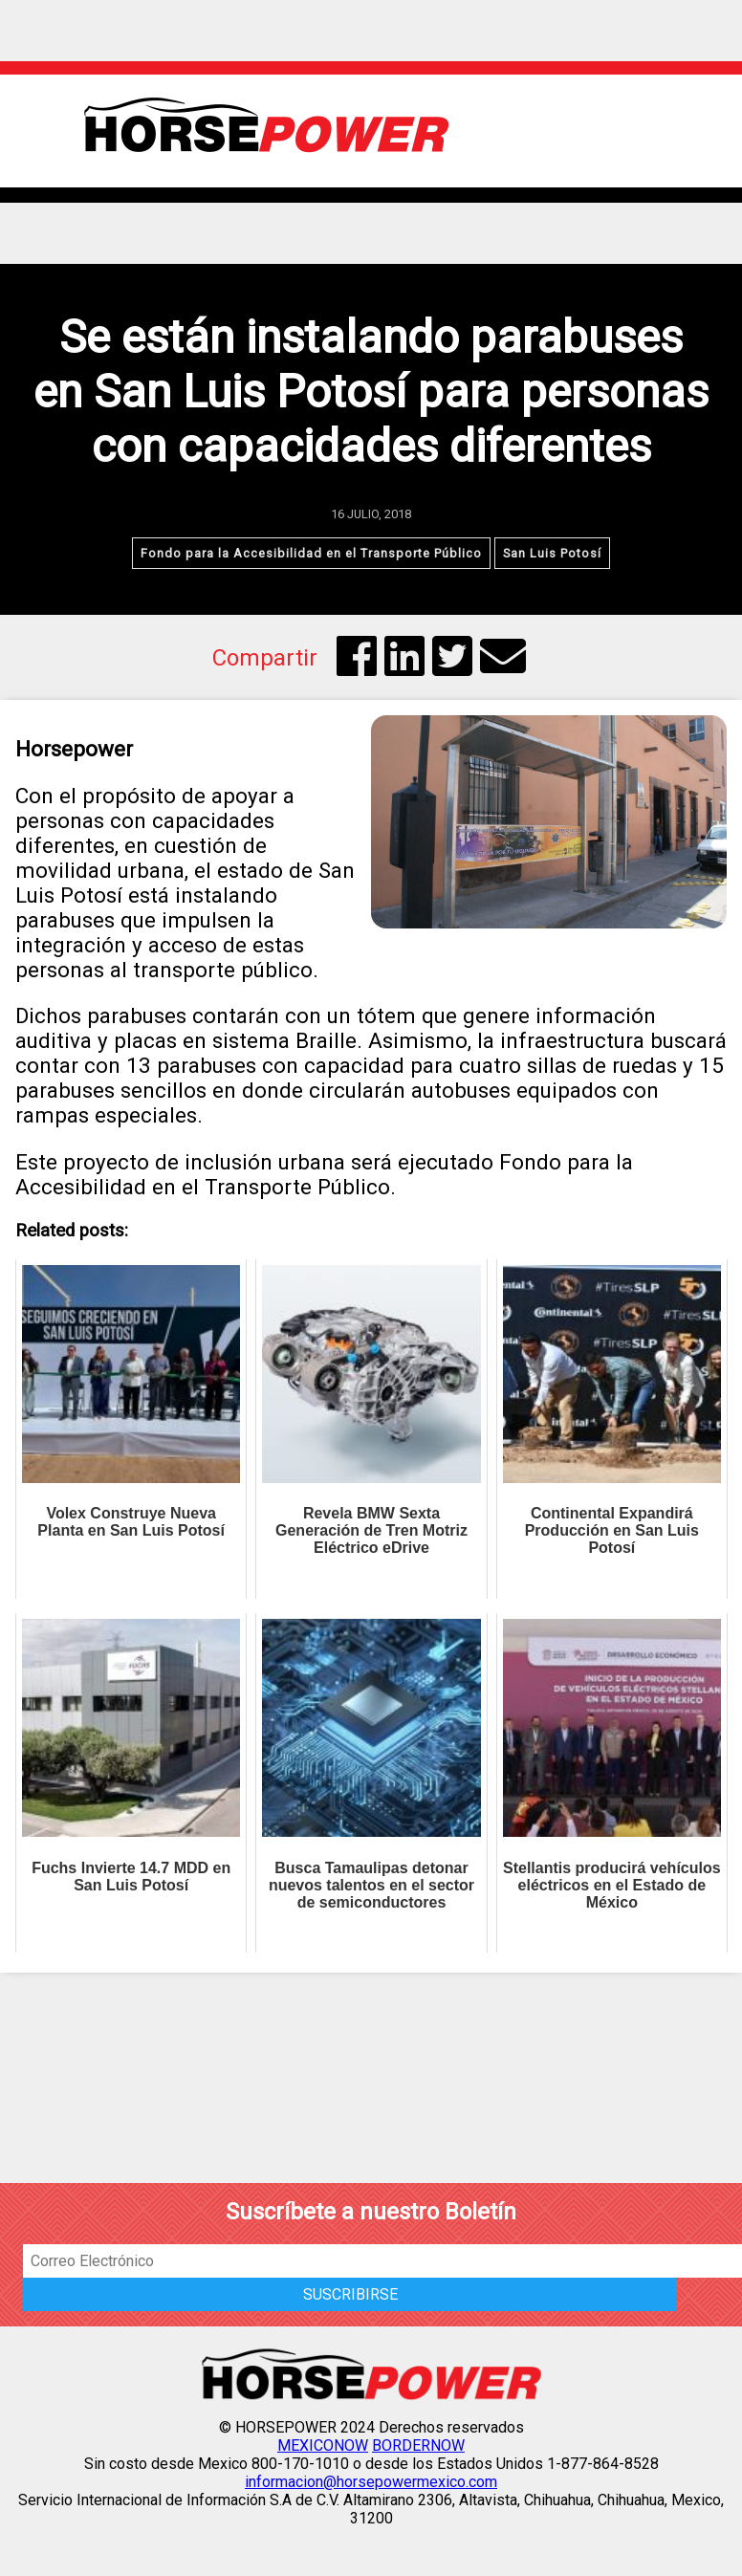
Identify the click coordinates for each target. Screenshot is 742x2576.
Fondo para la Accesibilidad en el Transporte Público (311, 553)
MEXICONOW (322, 2445)
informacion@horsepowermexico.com (371, 2482)
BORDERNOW (418, 2445)
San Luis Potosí (552, 553)
